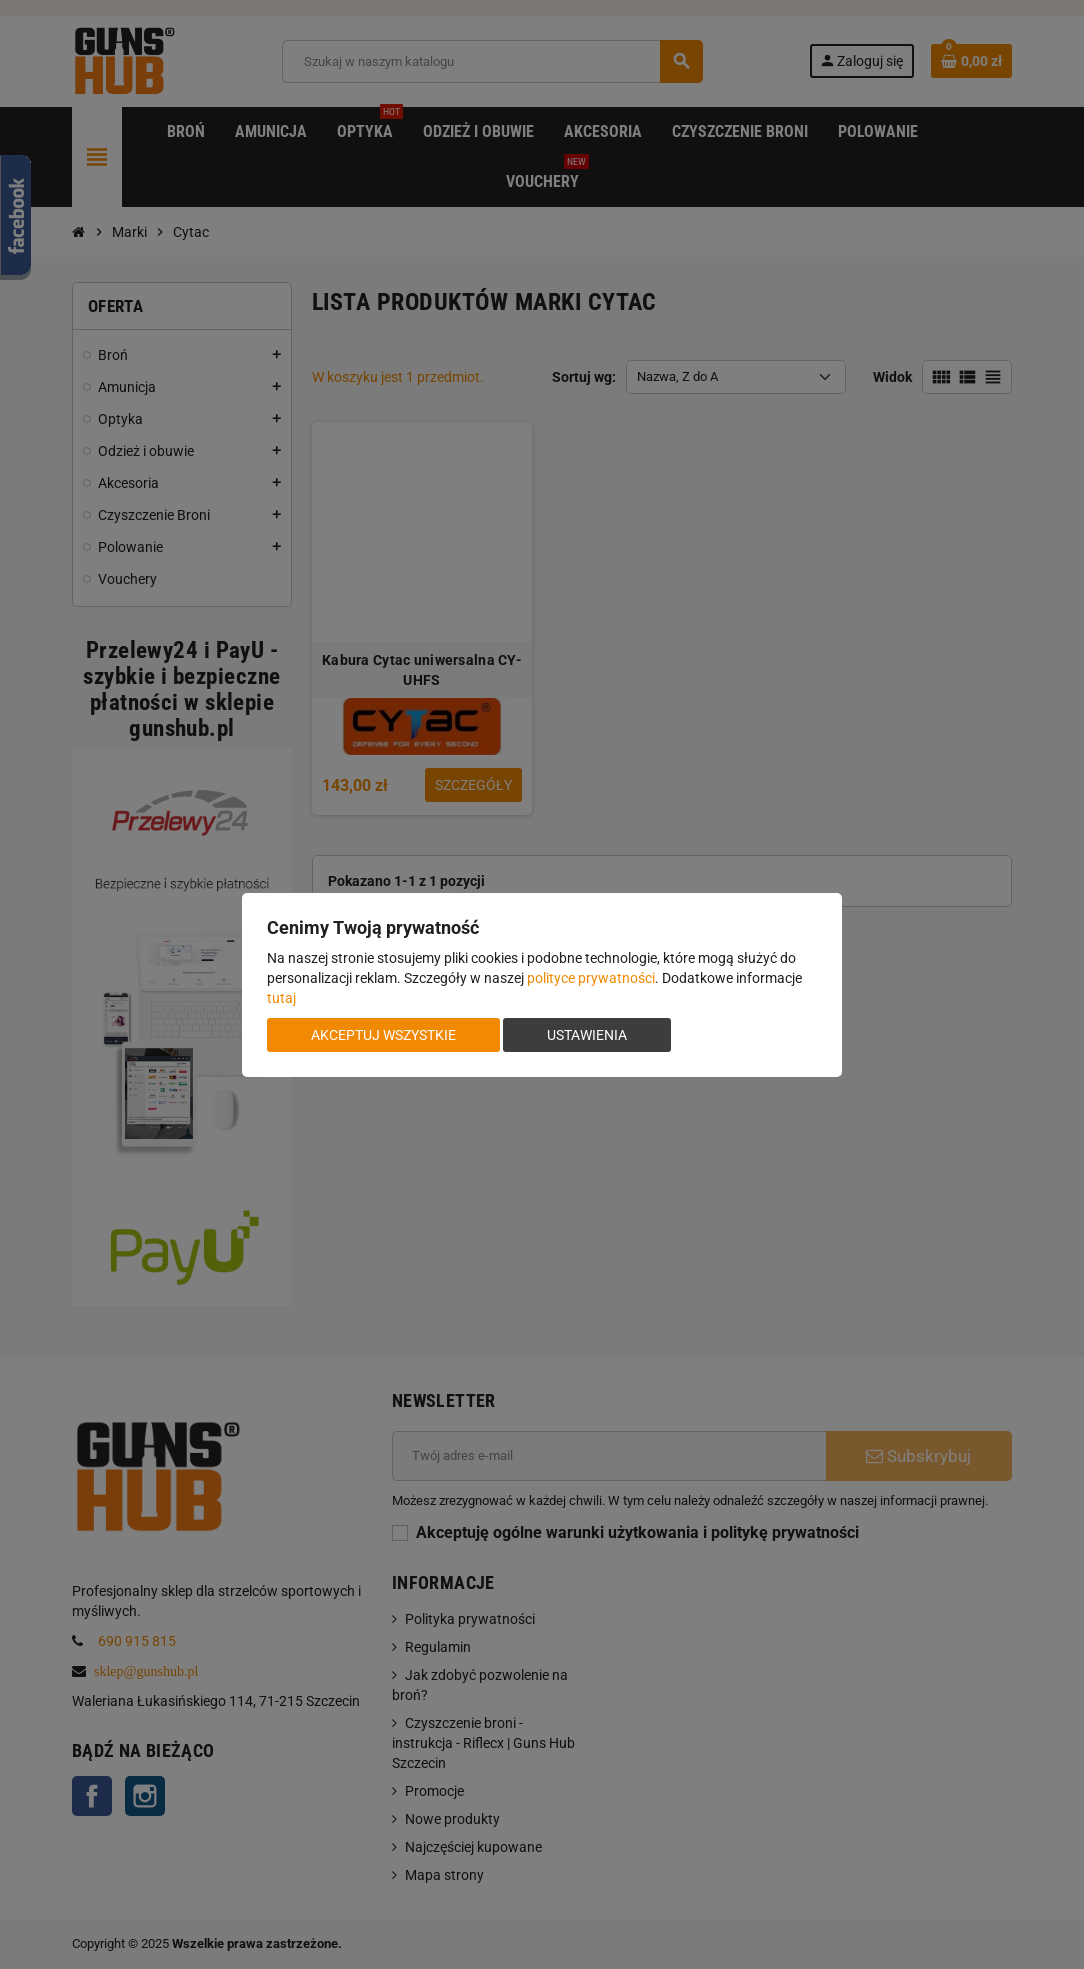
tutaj (281, 998)
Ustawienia (587, 1035)
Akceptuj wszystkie (383, 1035)
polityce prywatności (591, 978)
